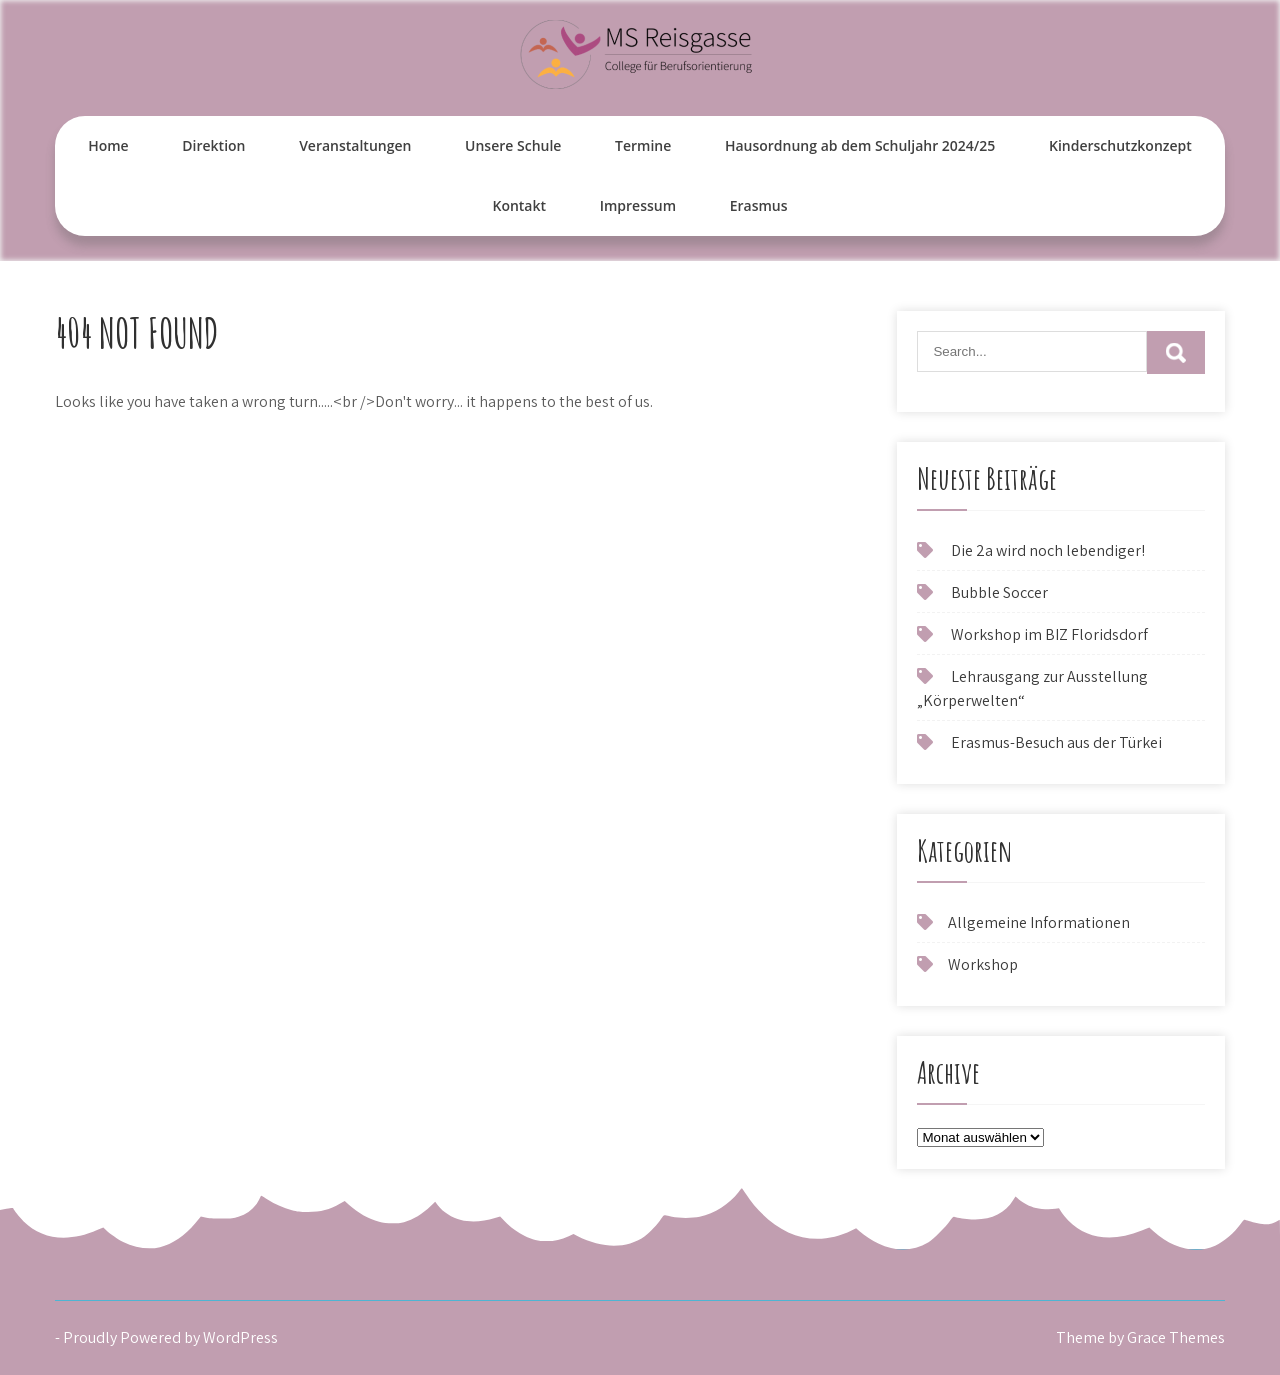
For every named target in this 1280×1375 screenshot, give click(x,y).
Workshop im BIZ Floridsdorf (1049, 634)
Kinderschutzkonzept (1120, 145)
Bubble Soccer (999, 592)
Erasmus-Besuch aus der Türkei (1056, 742)
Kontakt (519, 205)
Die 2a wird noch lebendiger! (1048, 550)
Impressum (638, 205)
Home (108, 145)
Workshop (983, 964)
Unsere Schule (513, 145)
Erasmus (759, 205)
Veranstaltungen (355, 145)
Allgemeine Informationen (1039, 922)
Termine (643, 145)
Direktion (213, 145)
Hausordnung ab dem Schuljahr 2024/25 (860, 145)
